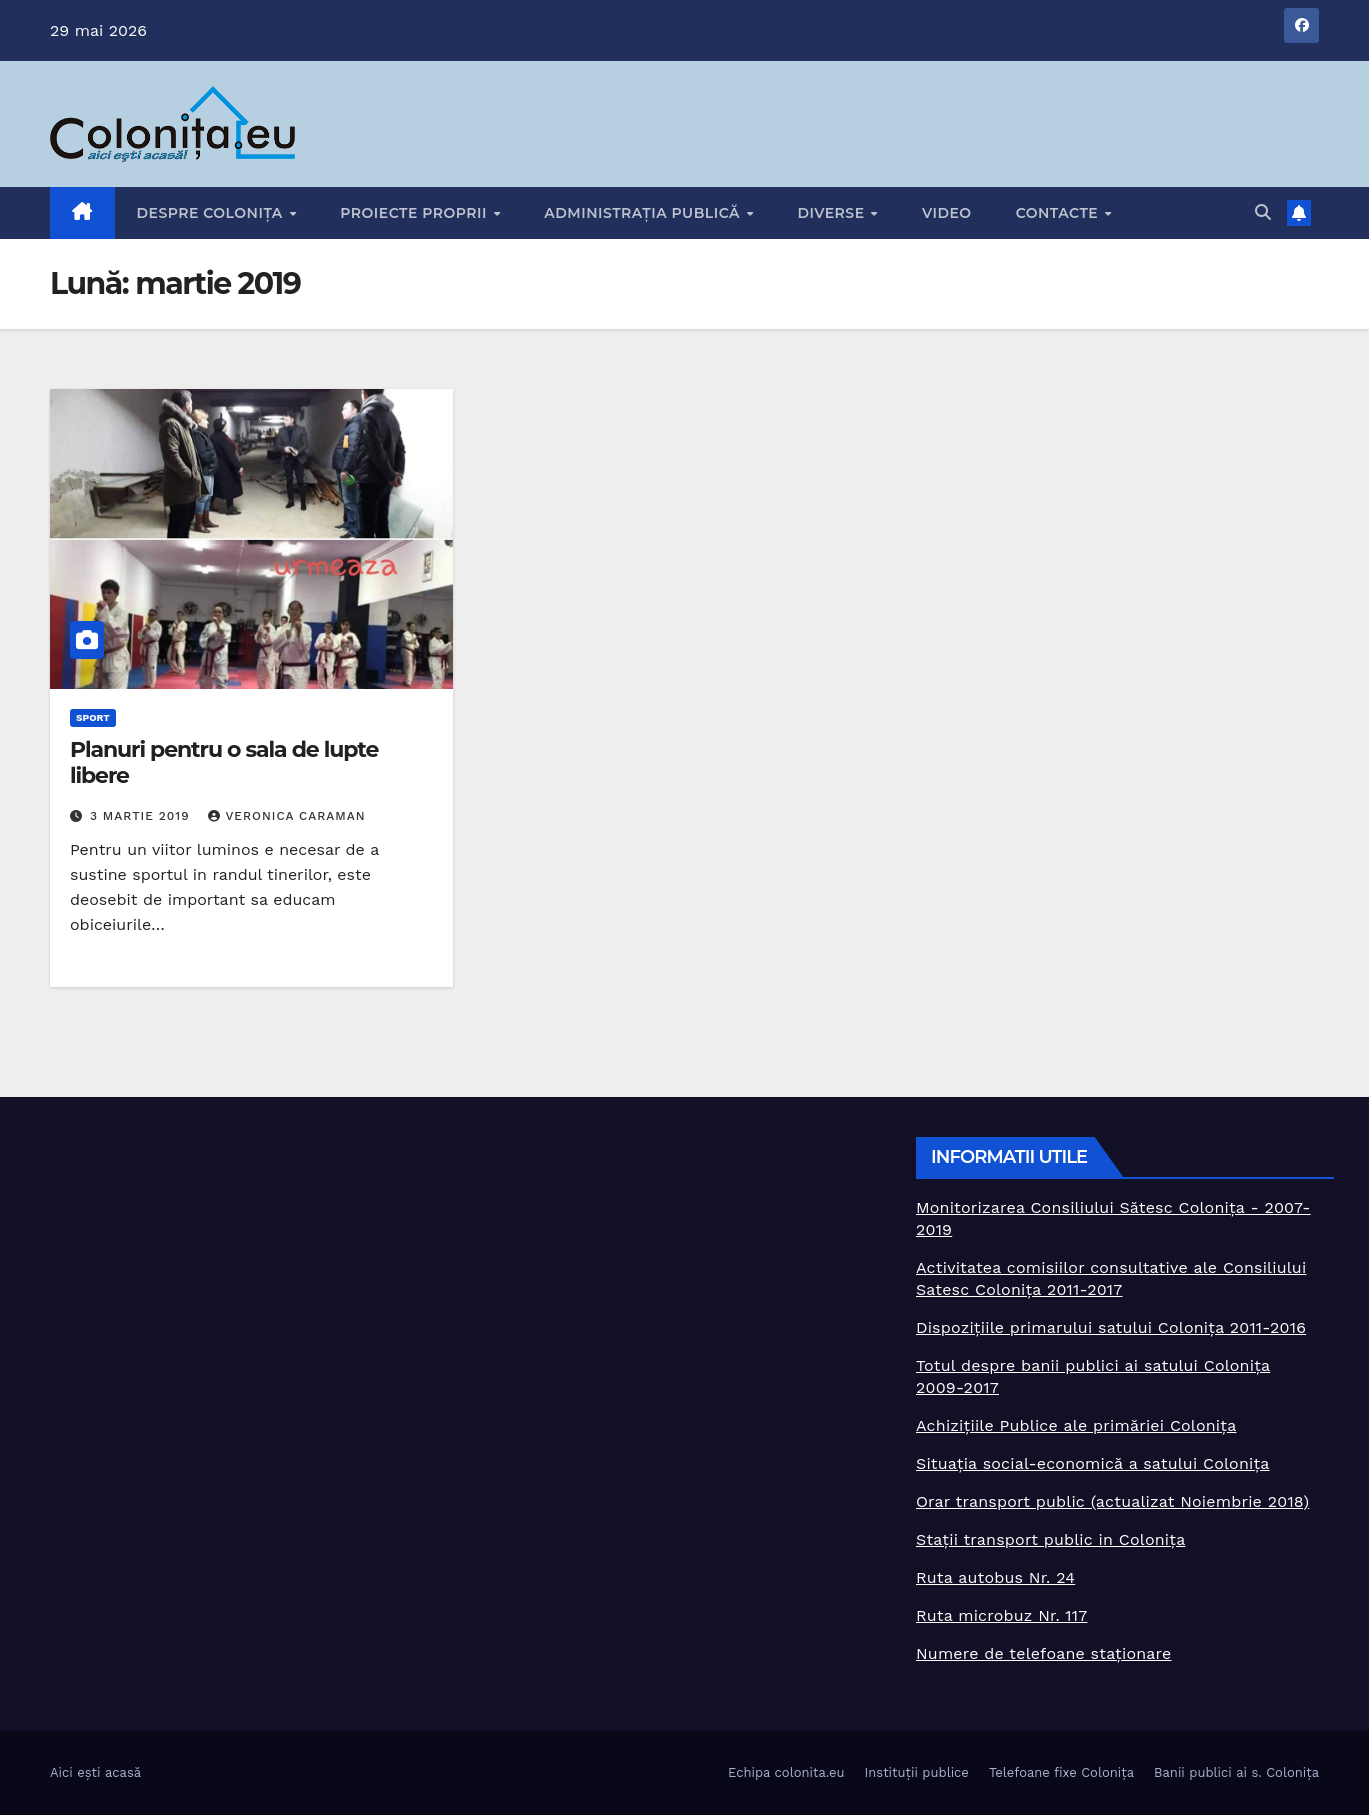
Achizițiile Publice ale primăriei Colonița (1076, 1425)
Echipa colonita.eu (786, 1772)
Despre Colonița (212, 213)
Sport (93, 717)
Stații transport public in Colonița (1050, 1539)
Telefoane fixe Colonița (1061, 1772)
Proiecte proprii (415, 213)
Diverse (832, 213)
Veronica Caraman (286, 816)
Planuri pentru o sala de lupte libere (224, 762)
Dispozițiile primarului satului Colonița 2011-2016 (1111, 1327)
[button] (1263, 212)
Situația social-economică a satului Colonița (1093, 1463)
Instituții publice (916, 1772)
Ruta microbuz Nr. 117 (1001, 1615)
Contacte (1059, 213)
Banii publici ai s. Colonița (1236, 1772)
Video (947, 213)
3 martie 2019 (142, 816)
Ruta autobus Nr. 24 (995, 1577)
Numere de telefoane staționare (1044, 1653)
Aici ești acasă (95, 1772)
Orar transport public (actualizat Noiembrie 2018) (1112, 1501)
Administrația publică (644, 213)
